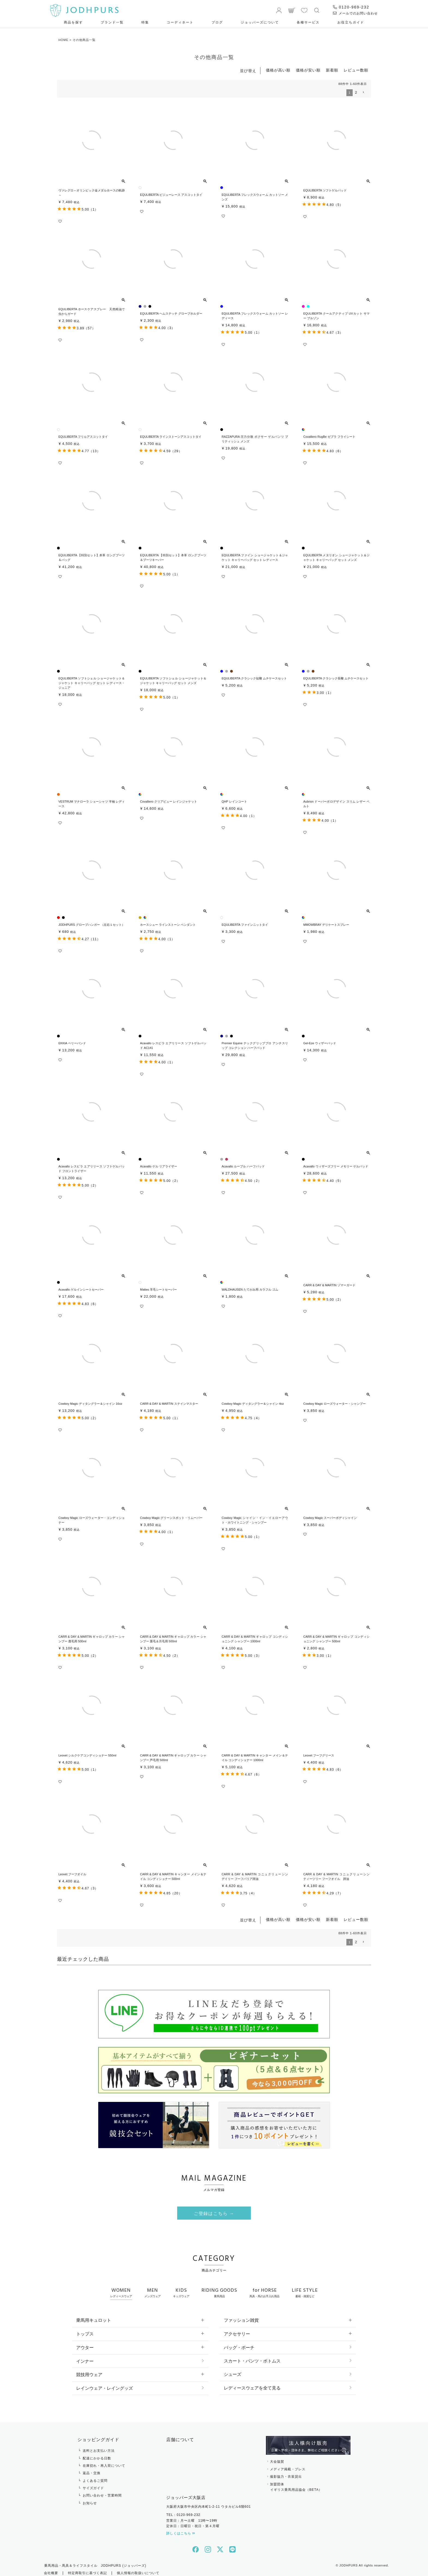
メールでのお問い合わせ (355, 13)
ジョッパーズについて (260, 22)
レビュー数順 (356, 70)
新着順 (332, 70)
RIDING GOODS (219, 2288)
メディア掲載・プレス (287, 2465)
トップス (85, 2329)
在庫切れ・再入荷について (104, 2462)
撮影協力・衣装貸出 (286, 2473)
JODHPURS (348, 2561)
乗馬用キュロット (93, 2316)
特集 (145, 22)
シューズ (232, 2370)
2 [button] (356, 92)
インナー (85, 2357)
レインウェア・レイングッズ (104, 2384)
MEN (152, 2288)
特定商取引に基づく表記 (87, 2569)
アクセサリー (237, 2329)
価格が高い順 (278, 70)
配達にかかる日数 (97, 2454)
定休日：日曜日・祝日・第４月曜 (192, 2522)
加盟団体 (308, 2484)
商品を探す (73, 22)
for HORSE (264, 2288)
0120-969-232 (351, 7)
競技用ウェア (89, 2370)
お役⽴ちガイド (350, 22)
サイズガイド (93, 2484)
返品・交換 (91, 2469)
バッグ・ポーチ (239, 2343)
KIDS (181, 2288)
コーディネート (180, 22)
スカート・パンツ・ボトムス (252, 2357)
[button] (363, 92)
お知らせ (90, 2499)
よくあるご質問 (95, 2477)
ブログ (217, 22)
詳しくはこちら (180, 2529)
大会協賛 (277, 2458)
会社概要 (51, 2569)
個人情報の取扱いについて (138, 2569)
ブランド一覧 (112, 22)
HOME (63, 40)
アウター (85, 2343)
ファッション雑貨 (241, 2316)
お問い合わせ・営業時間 (102, 2492)
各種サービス (308, 22)
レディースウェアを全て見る (252, 2384)
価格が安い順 (308, 70)
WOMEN (121, 2288)
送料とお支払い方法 (99, 2447)
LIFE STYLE (305, 2288)
